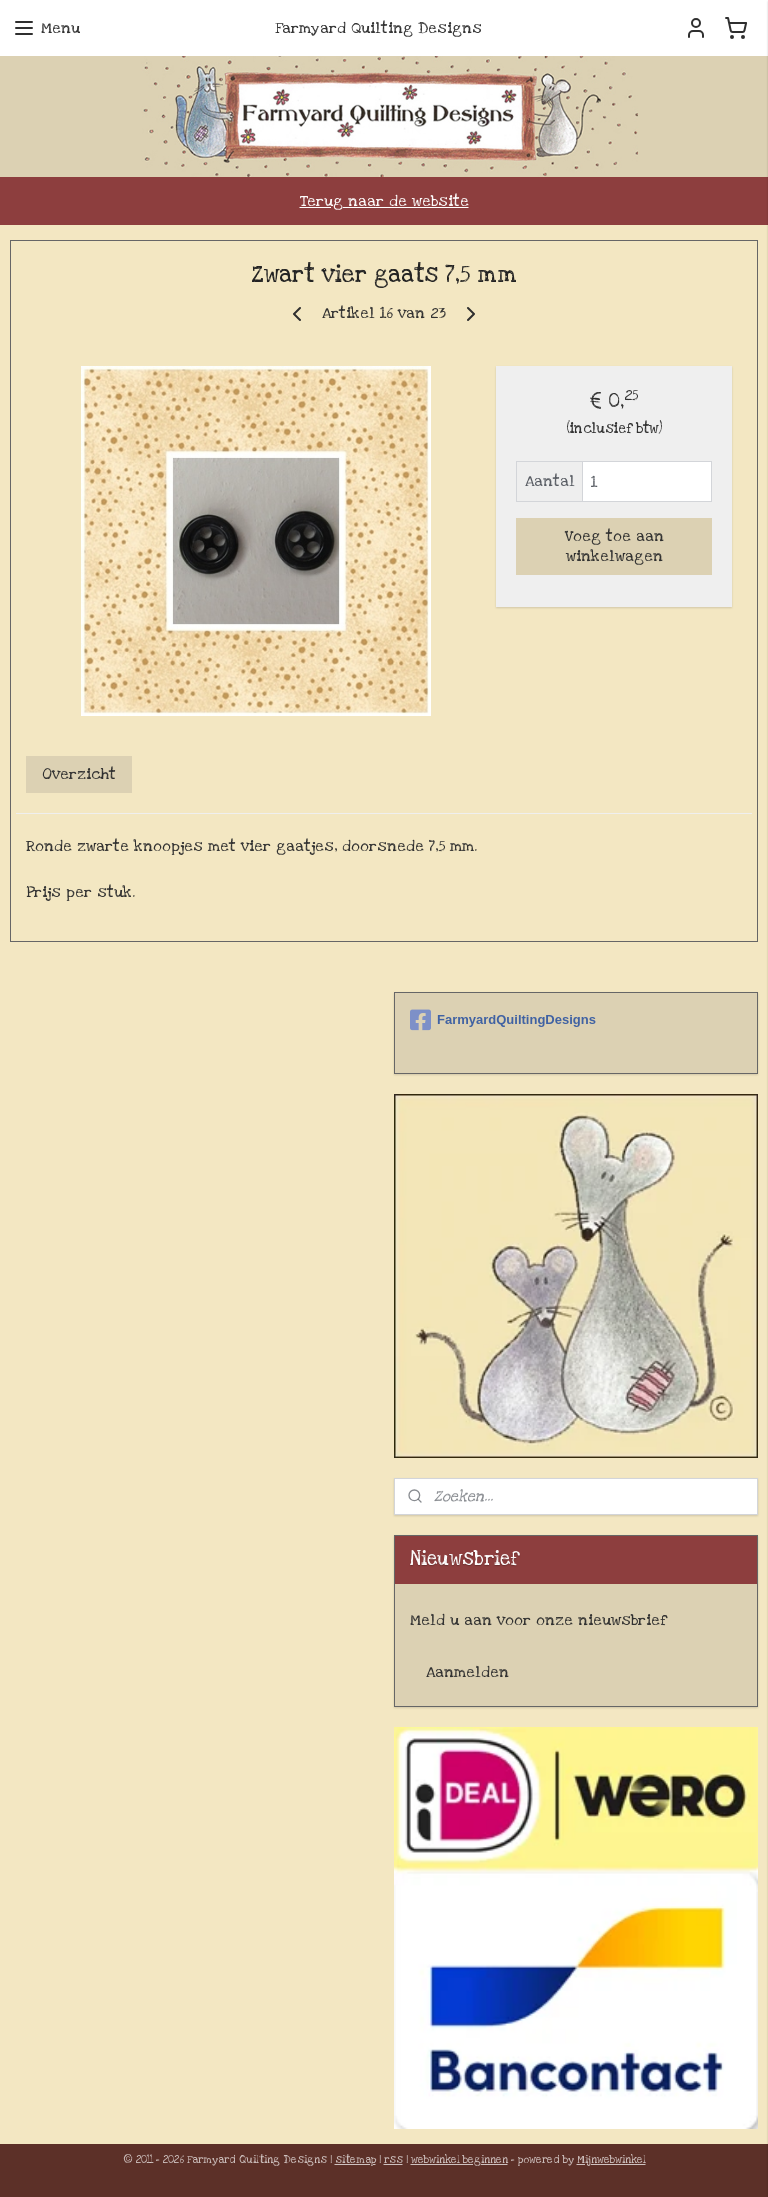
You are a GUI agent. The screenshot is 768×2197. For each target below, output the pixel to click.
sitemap (355, 2160)
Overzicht (79, 775)
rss (393, 2160)
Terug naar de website (384, 201)
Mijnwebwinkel (611, 2160)
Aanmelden (467, 1672)
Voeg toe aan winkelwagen (614, 547)
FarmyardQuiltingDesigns (503, 1020)
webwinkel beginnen (459, 2160)
